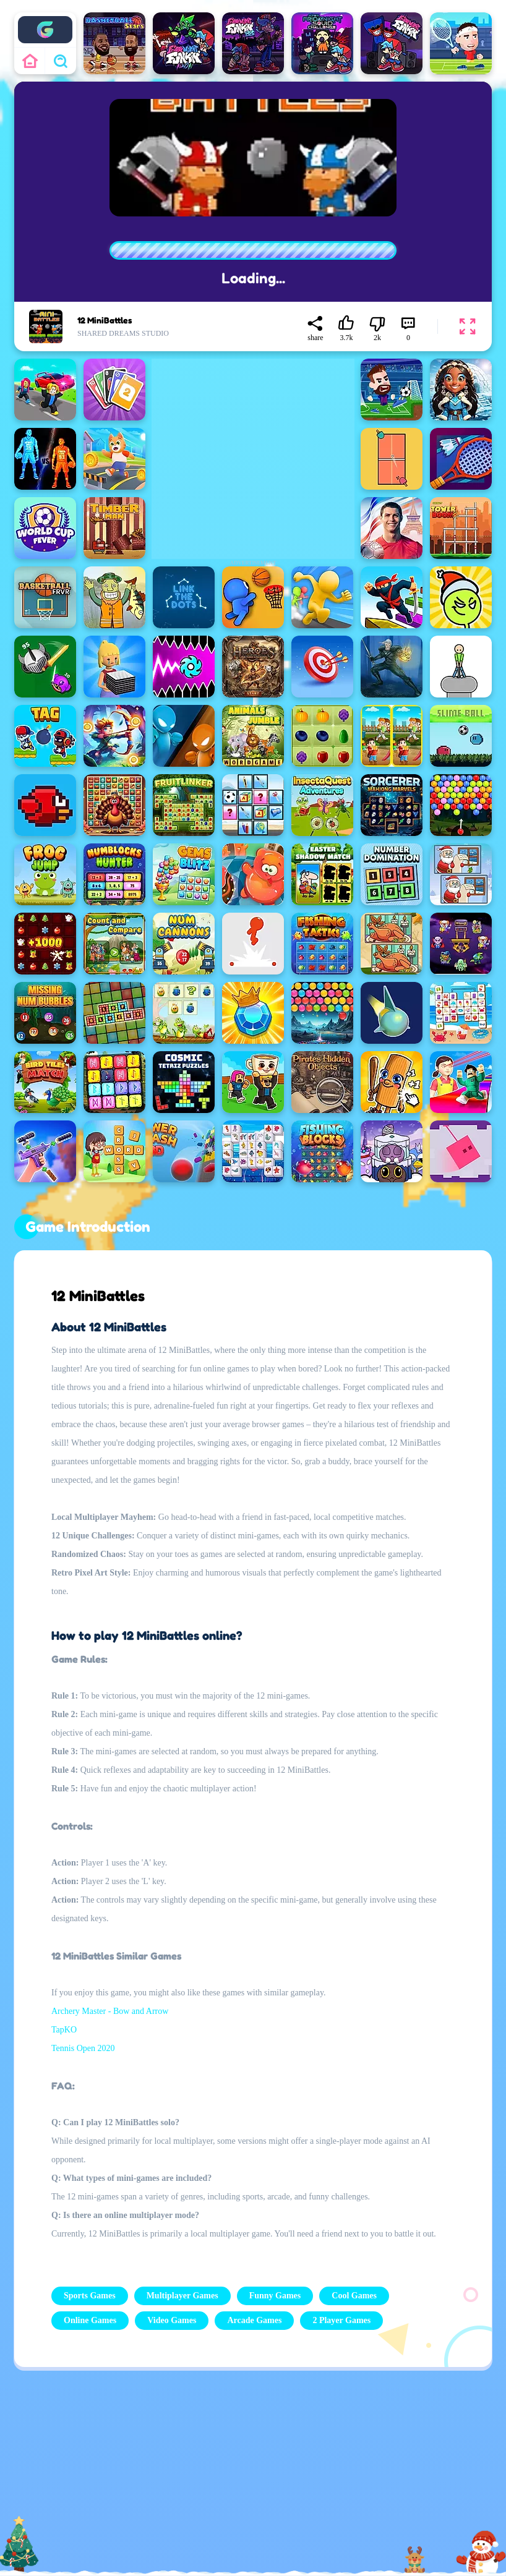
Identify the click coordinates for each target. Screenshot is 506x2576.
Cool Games (354, 2295)
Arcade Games (254, 2320)
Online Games (90, 2320)
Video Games (171, 2320)
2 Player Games (341, 2320)
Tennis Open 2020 (82, 2048)
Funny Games (275, 2295)
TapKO (64, 2029)
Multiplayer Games (182, 2295)
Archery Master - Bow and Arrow (109, 2011)
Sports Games (90, 2295)
